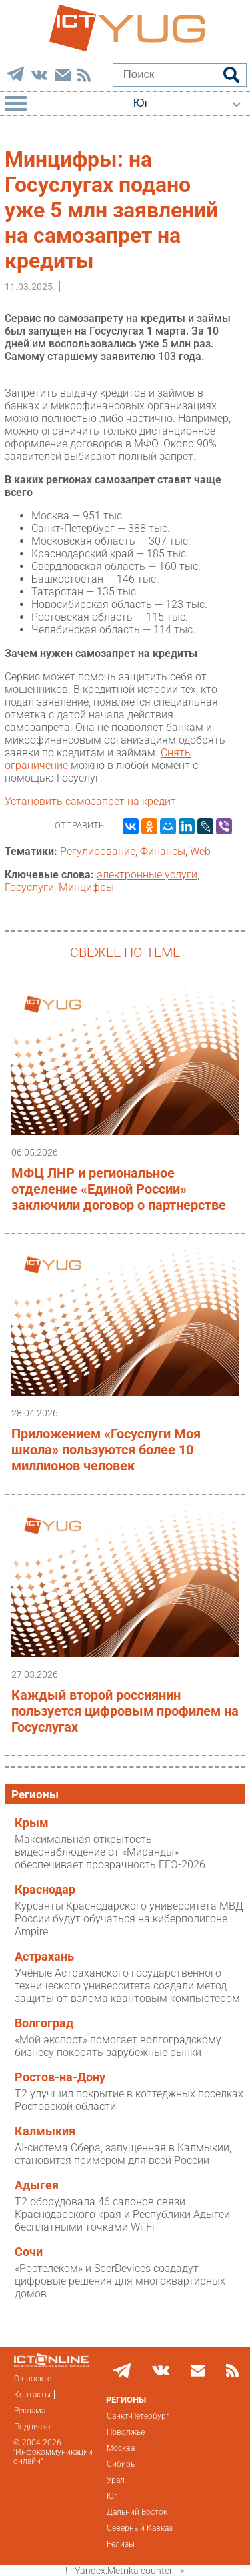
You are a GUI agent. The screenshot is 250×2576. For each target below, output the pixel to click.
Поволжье (126, 2432)
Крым (32, 1823)
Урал (116, 2480)
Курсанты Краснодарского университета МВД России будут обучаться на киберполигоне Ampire (129, 1919)
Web (200, 851)
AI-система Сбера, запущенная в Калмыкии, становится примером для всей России (123, 2154)
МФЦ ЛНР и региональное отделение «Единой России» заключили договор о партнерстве (118, 1189)
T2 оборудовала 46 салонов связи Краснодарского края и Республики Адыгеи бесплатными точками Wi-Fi (122, 2214)
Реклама (29, 2410)
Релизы (121, 2544)
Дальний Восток (137, 2512)
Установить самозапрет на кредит (90, 801)
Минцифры (86, 887)
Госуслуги (29, 887)
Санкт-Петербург (138, 2416)
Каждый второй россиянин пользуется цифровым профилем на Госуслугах (125, 1711)
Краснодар (45, 1889)
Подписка (32, 2426)
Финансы (162, 851)
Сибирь (121, 2464)
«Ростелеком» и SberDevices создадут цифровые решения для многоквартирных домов (120, 2281)
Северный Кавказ (140, 2528)
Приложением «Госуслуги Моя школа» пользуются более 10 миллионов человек (106, 1450)
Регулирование (97, 851)
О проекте (32, 2378)
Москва (121, 2448)
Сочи (29, 2252)
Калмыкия (45, 2131)
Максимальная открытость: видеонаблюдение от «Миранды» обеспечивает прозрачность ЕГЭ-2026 (110, 1852)
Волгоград (44, 2023)
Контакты (32, 2394)
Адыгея (37, 2185)
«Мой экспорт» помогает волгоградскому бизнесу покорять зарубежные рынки (118, 2046)
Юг (112, 2496)
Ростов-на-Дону (60, 2077)
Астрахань (44, 1956)
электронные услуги (147, 874)
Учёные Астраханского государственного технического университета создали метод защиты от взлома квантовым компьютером (127, 1986)
